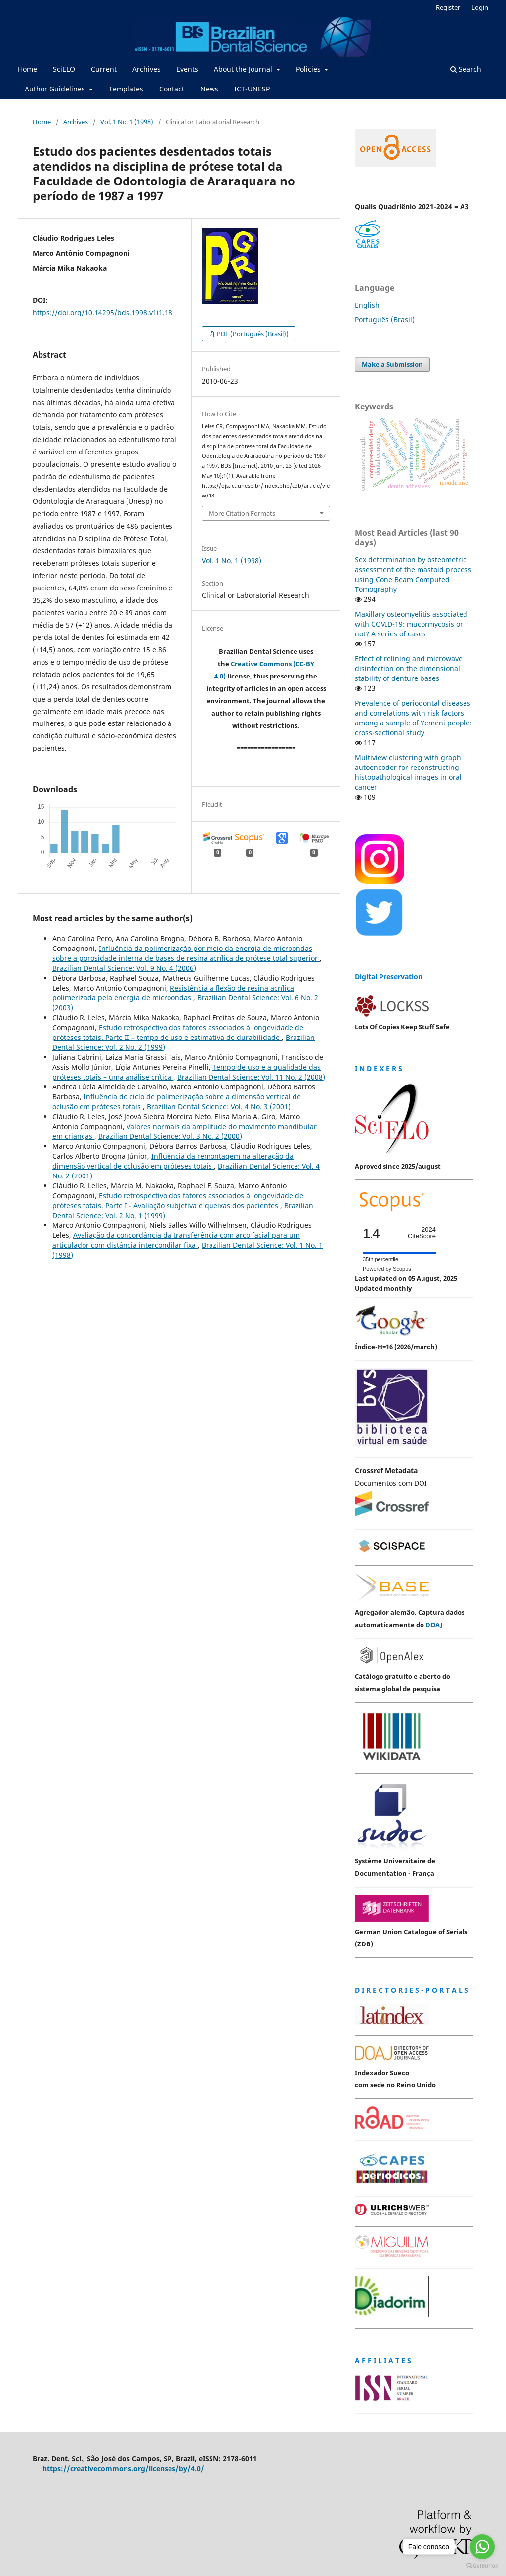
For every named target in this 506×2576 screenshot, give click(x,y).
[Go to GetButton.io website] (482, 2566)
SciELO (64, 69)
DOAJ (433, 1624)
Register (448, 7)
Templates (126, 88)
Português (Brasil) (385, 319)
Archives (146, 69)
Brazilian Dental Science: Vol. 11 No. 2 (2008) (251, 1077)
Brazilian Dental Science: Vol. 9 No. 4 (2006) (124, 968)
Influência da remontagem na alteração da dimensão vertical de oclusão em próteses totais (173, 1161)
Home (27, 69)
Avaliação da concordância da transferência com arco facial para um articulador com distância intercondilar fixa (176, 1240)
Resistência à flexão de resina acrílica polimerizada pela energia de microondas (173, 992)
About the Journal (244, 69)
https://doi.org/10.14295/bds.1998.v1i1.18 (102, 312)
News (209, 88)
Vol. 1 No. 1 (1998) (126, 121)
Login (479, 7)
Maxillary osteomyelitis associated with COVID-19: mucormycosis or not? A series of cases (411, 623)
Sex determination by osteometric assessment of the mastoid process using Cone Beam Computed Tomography (413, 574)
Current (104, 69)
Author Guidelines (56, 88)
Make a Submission (392, 364)
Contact (171, 88)
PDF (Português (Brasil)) (252, 333)
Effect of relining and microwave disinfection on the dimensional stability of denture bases (409, 668)
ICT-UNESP (252, 88)
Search (465, 69)
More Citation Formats (242, 513)
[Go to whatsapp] (482, 2546)
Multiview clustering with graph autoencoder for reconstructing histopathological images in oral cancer (408, 772)
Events (187, 69)
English (367, 305)
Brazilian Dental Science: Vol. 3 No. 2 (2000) (170, 1136)
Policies (309, 69)
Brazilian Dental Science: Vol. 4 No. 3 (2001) (219, 1106)
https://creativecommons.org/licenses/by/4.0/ (123, 2468)
